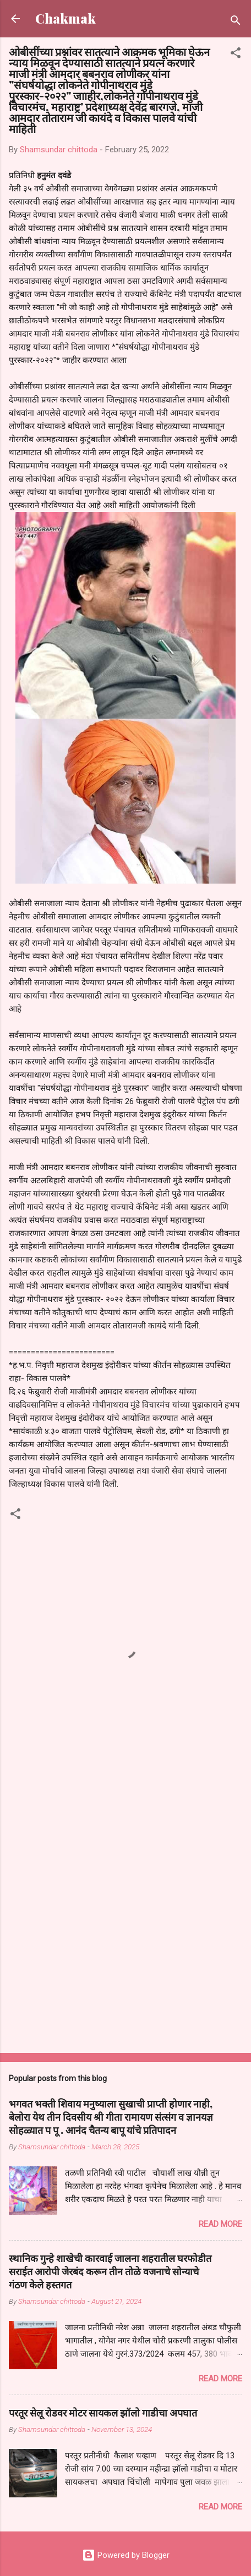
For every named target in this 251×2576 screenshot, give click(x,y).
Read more (220, 2224)
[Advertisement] (125, 1910)
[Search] (235, 22)
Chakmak (65, 18)
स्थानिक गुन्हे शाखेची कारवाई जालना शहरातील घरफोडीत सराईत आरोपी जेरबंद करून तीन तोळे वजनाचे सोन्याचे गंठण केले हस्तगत (110, 2271)
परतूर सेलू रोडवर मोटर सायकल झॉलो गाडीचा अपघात (103, 2412)
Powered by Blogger (126, 2555)
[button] (235, 54)
